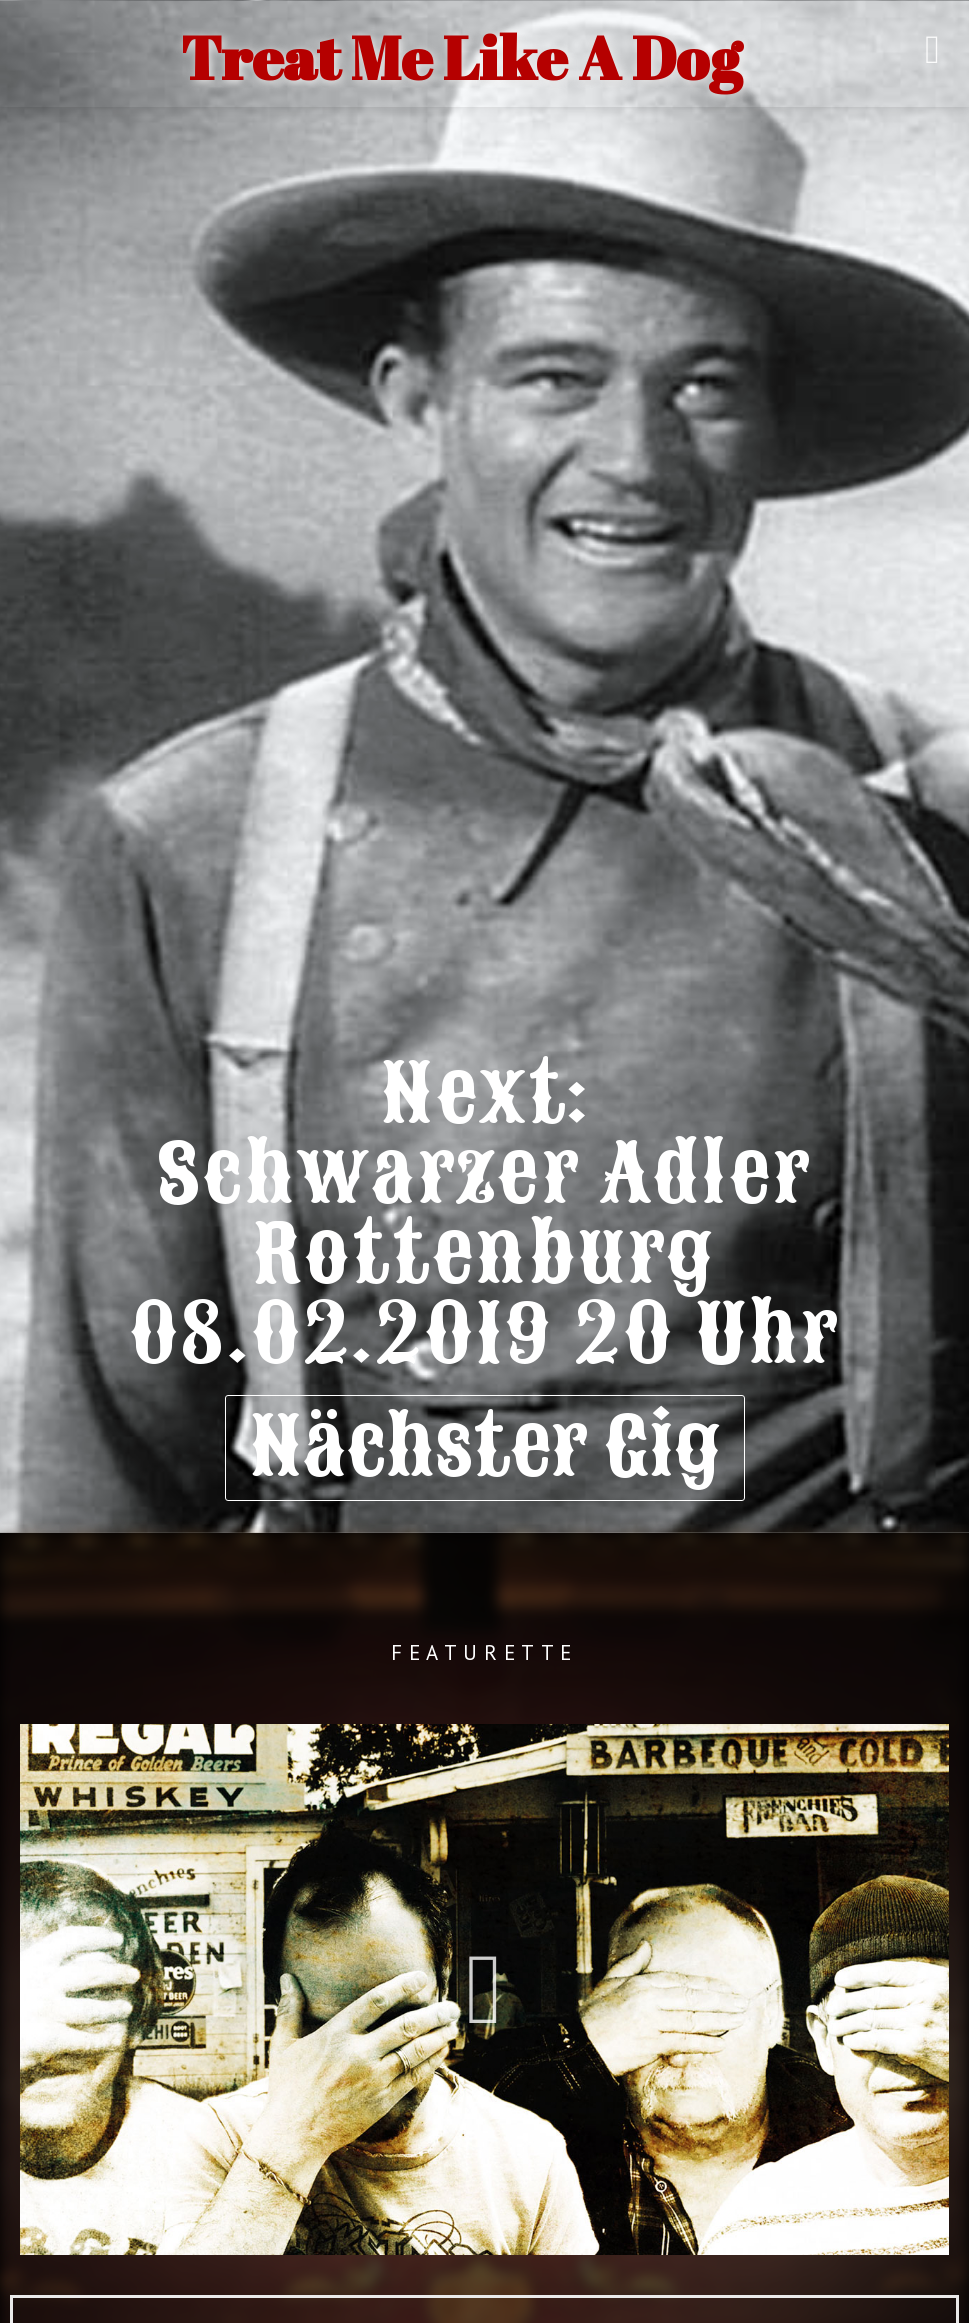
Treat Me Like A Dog (461, 57)
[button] (484, 1990)
